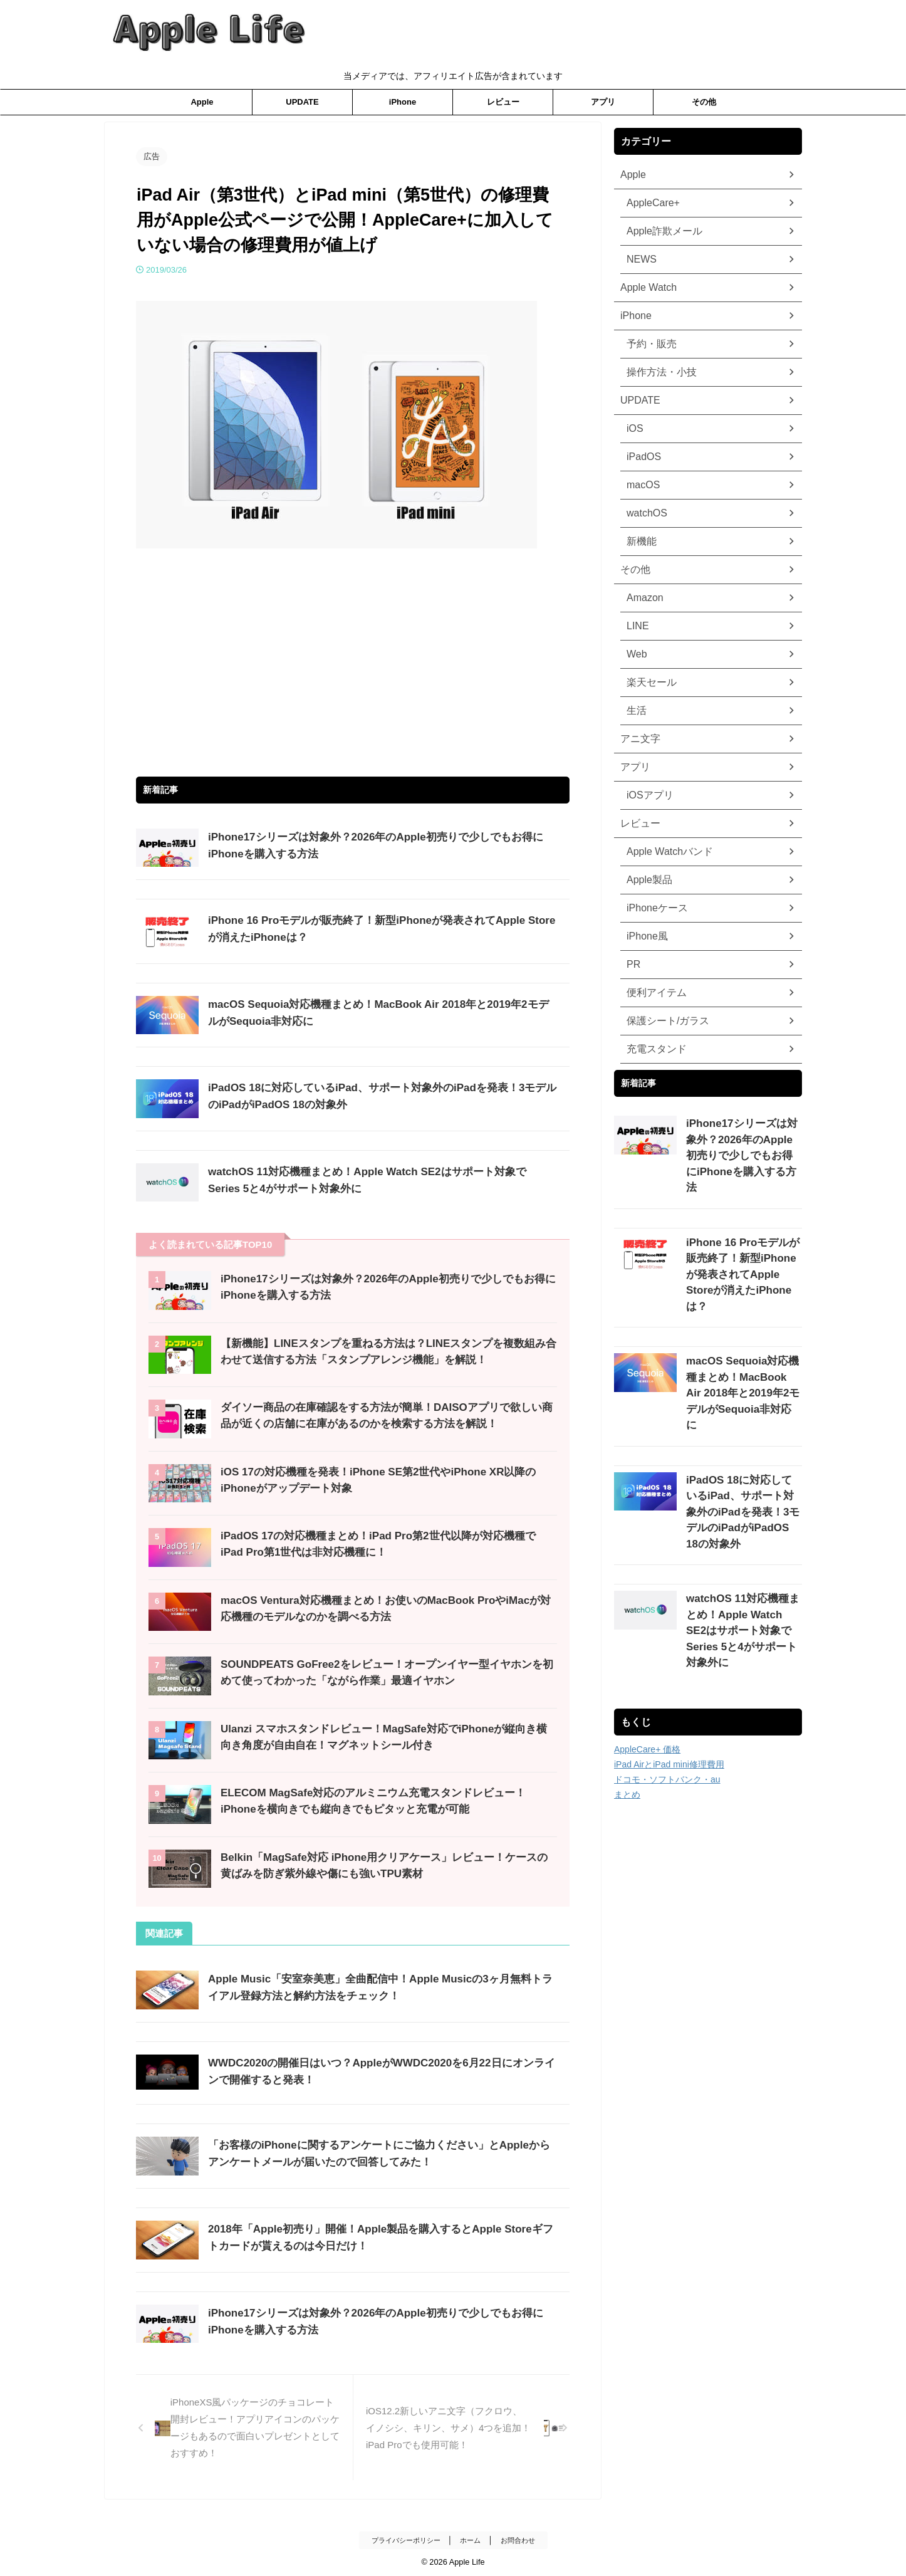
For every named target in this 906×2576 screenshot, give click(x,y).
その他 (704, 102)
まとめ (627, 1677)
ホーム (472, 2536)
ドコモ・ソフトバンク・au (667, 1662)
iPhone (402, 102)
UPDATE (302, 102)
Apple (201, 102)
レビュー (503, 102)
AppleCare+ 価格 (647, 1631)
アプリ (603, 102)
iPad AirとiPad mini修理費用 (669, 1646)
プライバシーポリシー (403, 2536)
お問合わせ (522, 2536)
